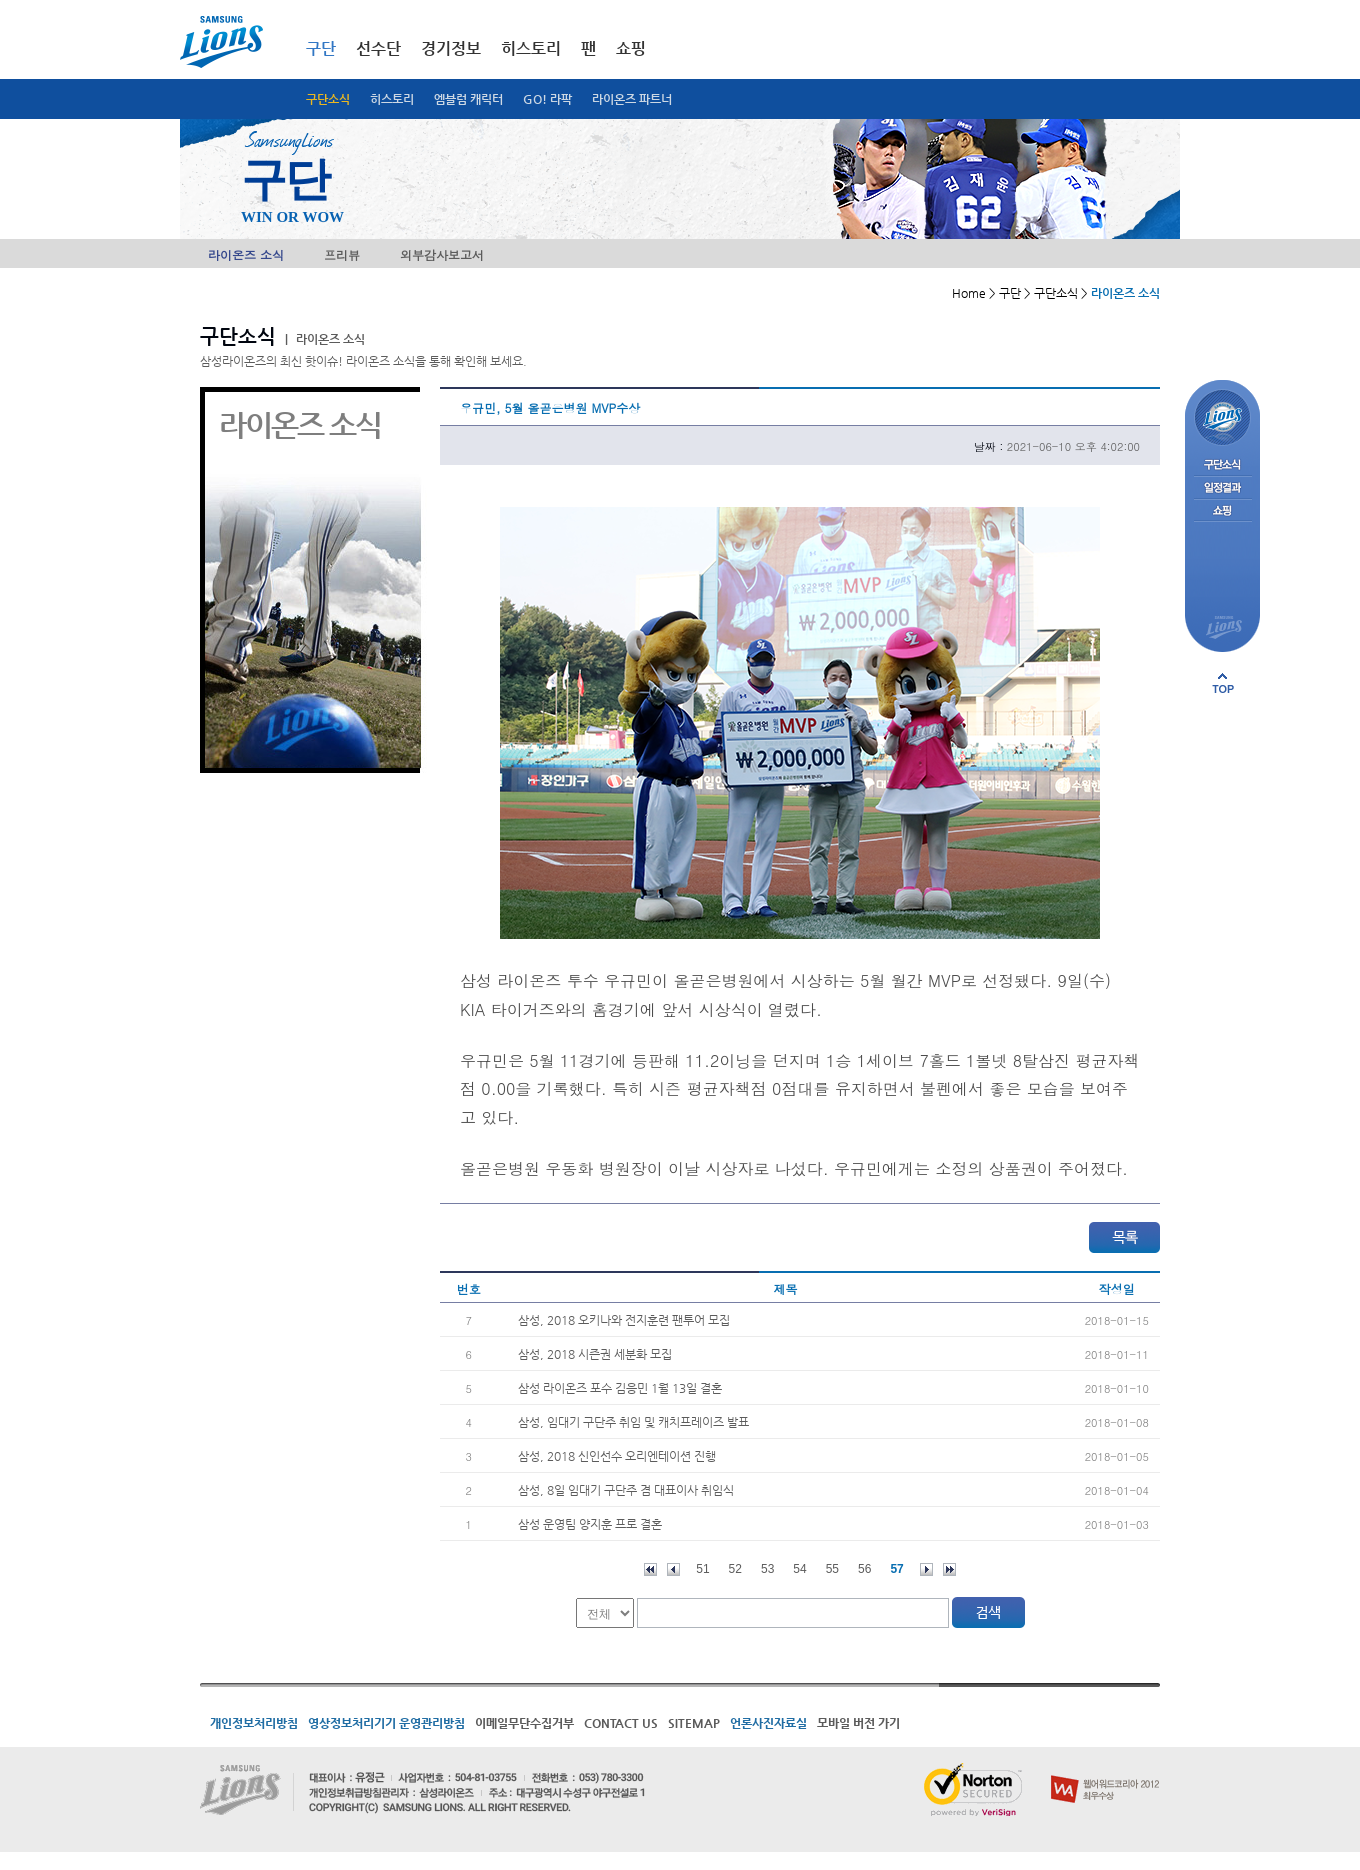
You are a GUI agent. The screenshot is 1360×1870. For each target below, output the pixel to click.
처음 (650, 1569)
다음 (926, 1569)
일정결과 (1222, 488)
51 (702, 1569)
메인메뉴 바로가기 (0, 0)
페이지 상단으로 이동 (1223, 683)
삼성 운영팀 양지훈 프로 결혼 (590, 1524)
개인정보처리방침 (254, 1723)
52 (735, 1569)
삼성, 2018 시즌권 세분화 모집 (595, 1354)
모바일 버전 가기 (858, 1723)
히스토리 (392, 99)
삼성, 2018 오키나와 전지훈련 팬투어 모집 (624, 1320)
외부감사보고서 (442, 254)
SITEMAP (694, 1723)
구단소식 (328, 99)
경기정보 (451, 48)
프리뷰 (342, 254)
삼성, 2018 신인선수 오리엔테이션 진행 (617, 1456)
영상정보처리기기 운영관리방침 (386, 1723)
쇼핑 (631, 48)
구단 (321, 48)
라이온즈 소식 (246, 254)
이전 (673, 1569)
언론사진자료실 (768, 1723)
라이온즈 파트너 (632, 99)
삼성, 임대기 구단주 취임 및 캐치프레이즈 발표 (633, 1422)
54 (799, 1569)
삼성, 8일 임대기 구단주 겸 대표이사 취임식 (626, 1490)
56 (864, 1569)
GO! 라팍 (547, 99)
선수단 (378, 48)
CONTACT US (621, 1723)
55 (832, 1569)
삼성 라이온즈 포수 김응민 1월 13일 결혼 (620, 1388)
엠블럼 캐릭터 (468, 99)
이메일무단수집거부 (524, 1723)
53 (767, 1569)
